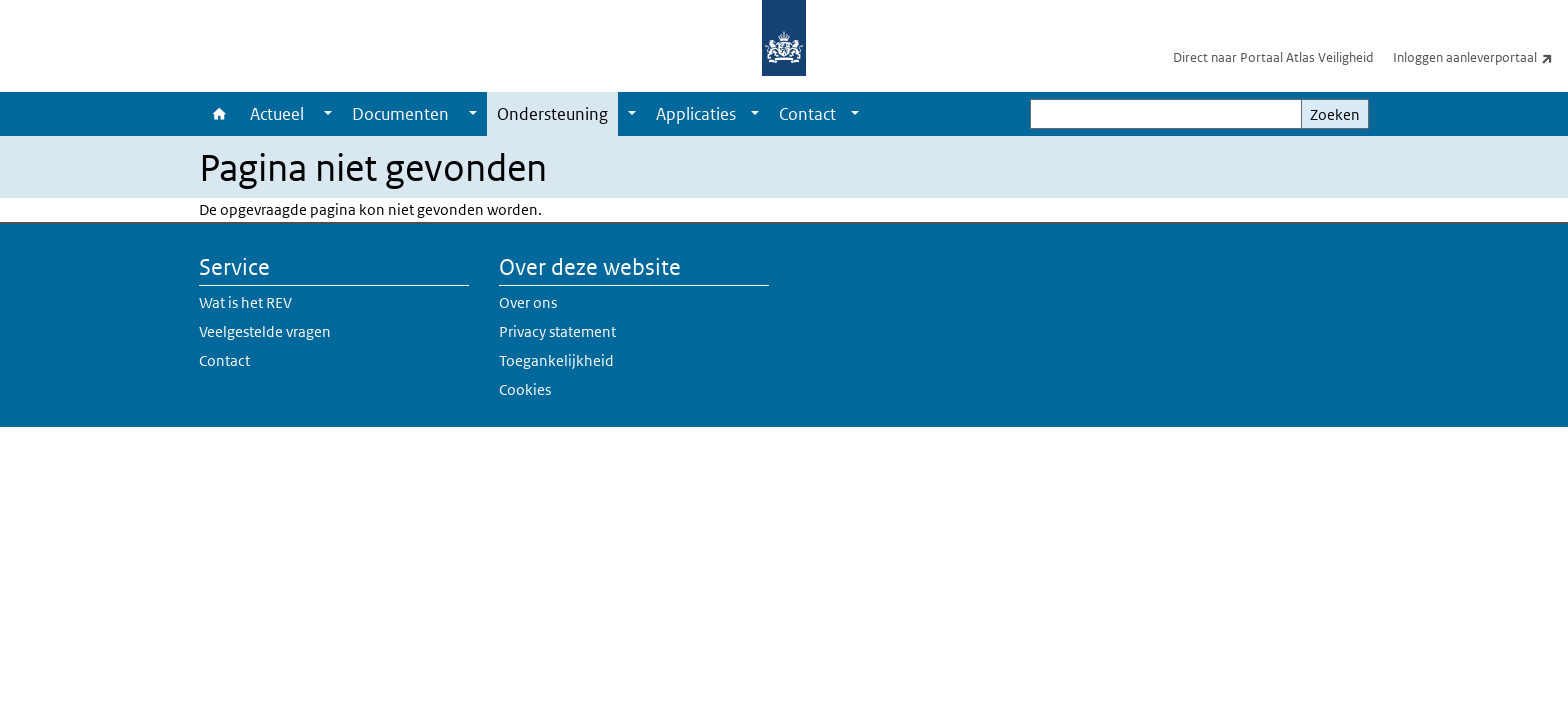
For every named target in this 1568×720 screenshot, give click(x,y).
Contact (807, 114)
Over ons (528, 302)
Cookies (525, 389)
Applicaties (696, 114)
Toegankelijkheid (556, 360)
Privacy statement (557, 331)
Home (219, 114)
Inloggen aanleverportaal (1480, 57)
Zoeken (1335, 114)
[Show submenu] (328, 114)
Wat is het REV (245, 302)
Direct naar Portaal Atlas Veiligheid (1273, 57)
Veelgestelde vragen (265, 331)
